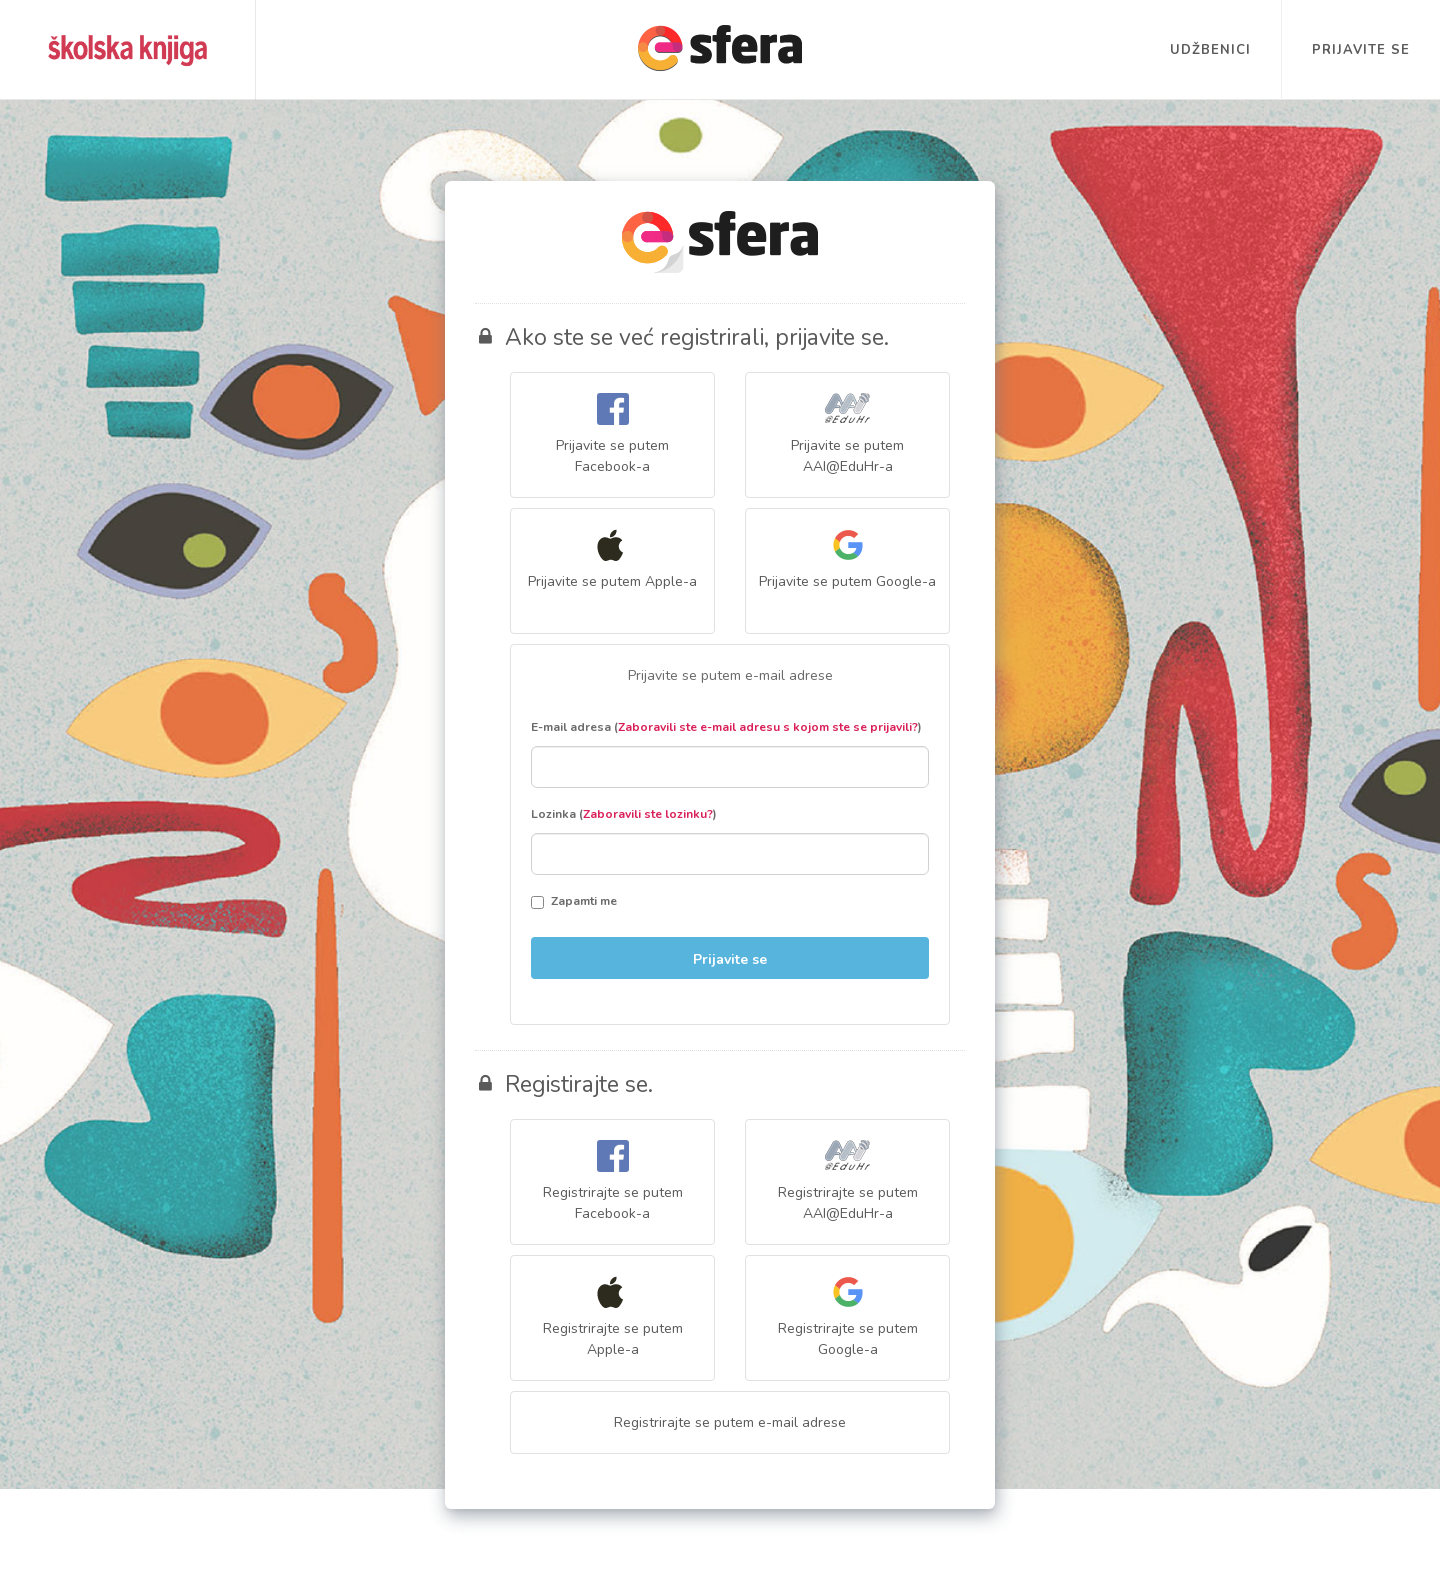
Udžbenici (1210, 50)
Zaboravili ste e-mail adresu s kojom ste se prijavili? (768, 727)
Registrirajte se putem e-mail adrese (730, 1422)
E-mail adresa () (726, 727)
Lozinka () (624, 814)
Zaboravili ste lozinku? (648, 814)
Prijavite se (1361, 50)
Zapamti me (574, 901)
